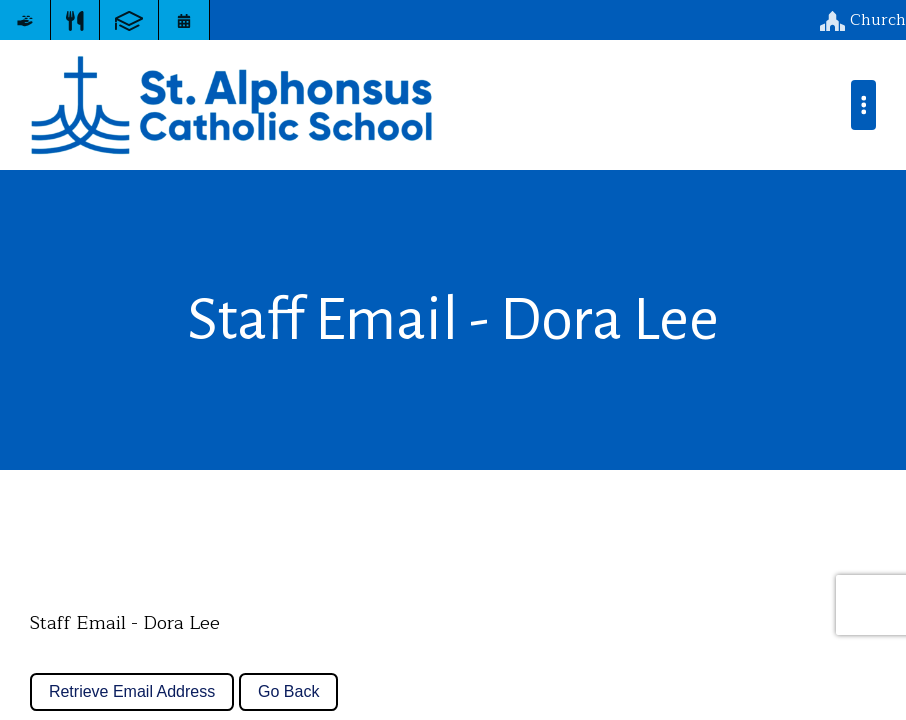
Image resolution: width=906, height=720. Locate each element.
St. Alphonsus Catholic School (231, 105)
